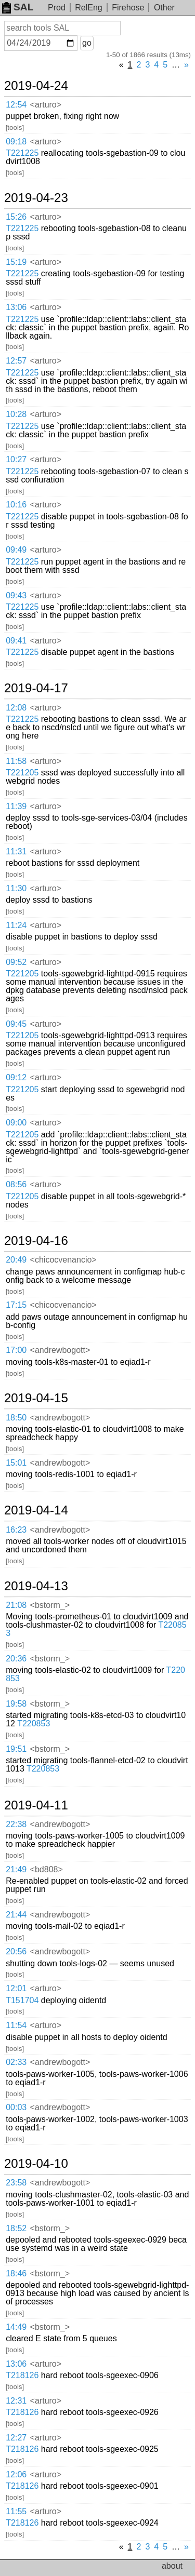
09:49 (16, 549)
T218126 (22, 2375)
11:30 (16, 888)
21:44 (16, 1914)
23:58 (16, 2182)
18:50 (16, 1417)
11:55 (16, 2511)
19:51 (16, 1749)
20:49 (16, 1259)
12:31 (16, 2400)
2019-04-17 (36, 688)
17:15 (16, 1304)
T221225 (22, 153)
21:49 (16, 1869)
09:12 (16, 1077)
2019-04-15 (36, 1398)
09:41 (16, 640)
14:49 (16, 2327)
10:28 (16, 414)
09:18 (16, 141)
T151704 (22, 2000)
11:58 (16, 761)
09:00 (16, 1122)
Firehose (128, 7)
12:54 (16, 104)
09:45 (16, 1023)
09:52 (16, 962)
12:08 (16, 707)
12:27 (16, 2437)
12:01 (16, 1988)
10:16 (16, 504)
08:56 (16, 1184)
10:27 (16, 459)
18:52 (16, 2228)
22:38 (16, 1824)
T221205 (22, 772)
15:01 (16, 1462)
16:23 (16, 1529)
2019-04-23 (36, 198)
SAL (17, 7)
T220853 (33, 1723)
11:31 (16, 851)
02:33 (16, 2062)
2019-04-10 (36, 2163)
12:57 (16, 360)
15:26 (16, 216)
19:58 (16, 1703)
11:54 (16, 2025)
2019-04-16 (36, 1241)
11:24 (16, 925)
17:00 (16, 1350)
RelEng (88, 7)
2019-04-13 (36, 1586)
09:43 (16, 595)
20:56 (16, 1951)
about (172, 2565)
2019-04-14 (36, 1510)
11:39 (16, 806)
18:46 (16, 2273)
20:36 (16, 1658)
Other (164, 7)
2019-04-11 (36, 1805)
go (87, 42)
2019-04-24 (36, 86)
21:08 (16, 1605)
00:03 (16, 2107)
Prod (57, 7)
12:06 (16, 2474)
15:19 (16, 262)
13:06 (16, 307)
